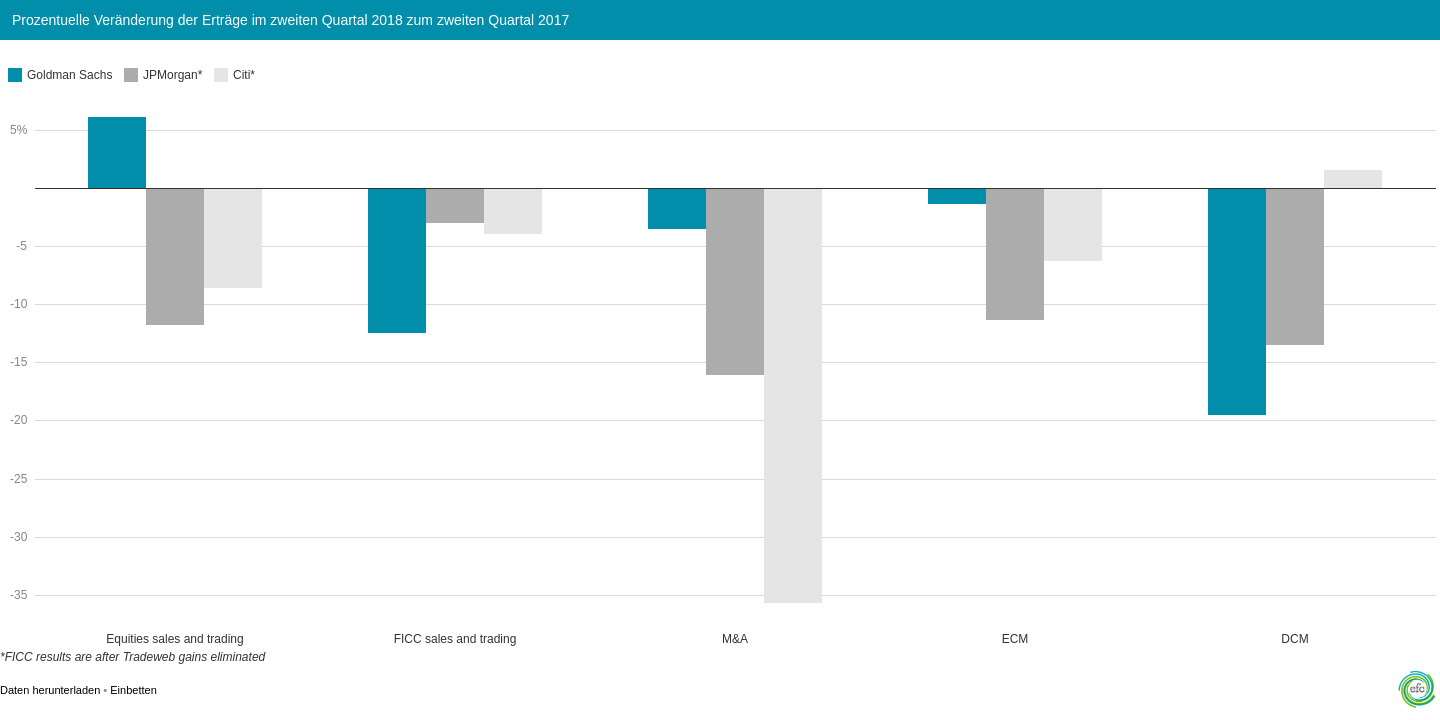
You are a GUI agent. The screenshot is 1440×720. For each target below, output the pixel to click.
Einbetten (133, 690)
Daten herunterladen (50, 690)
